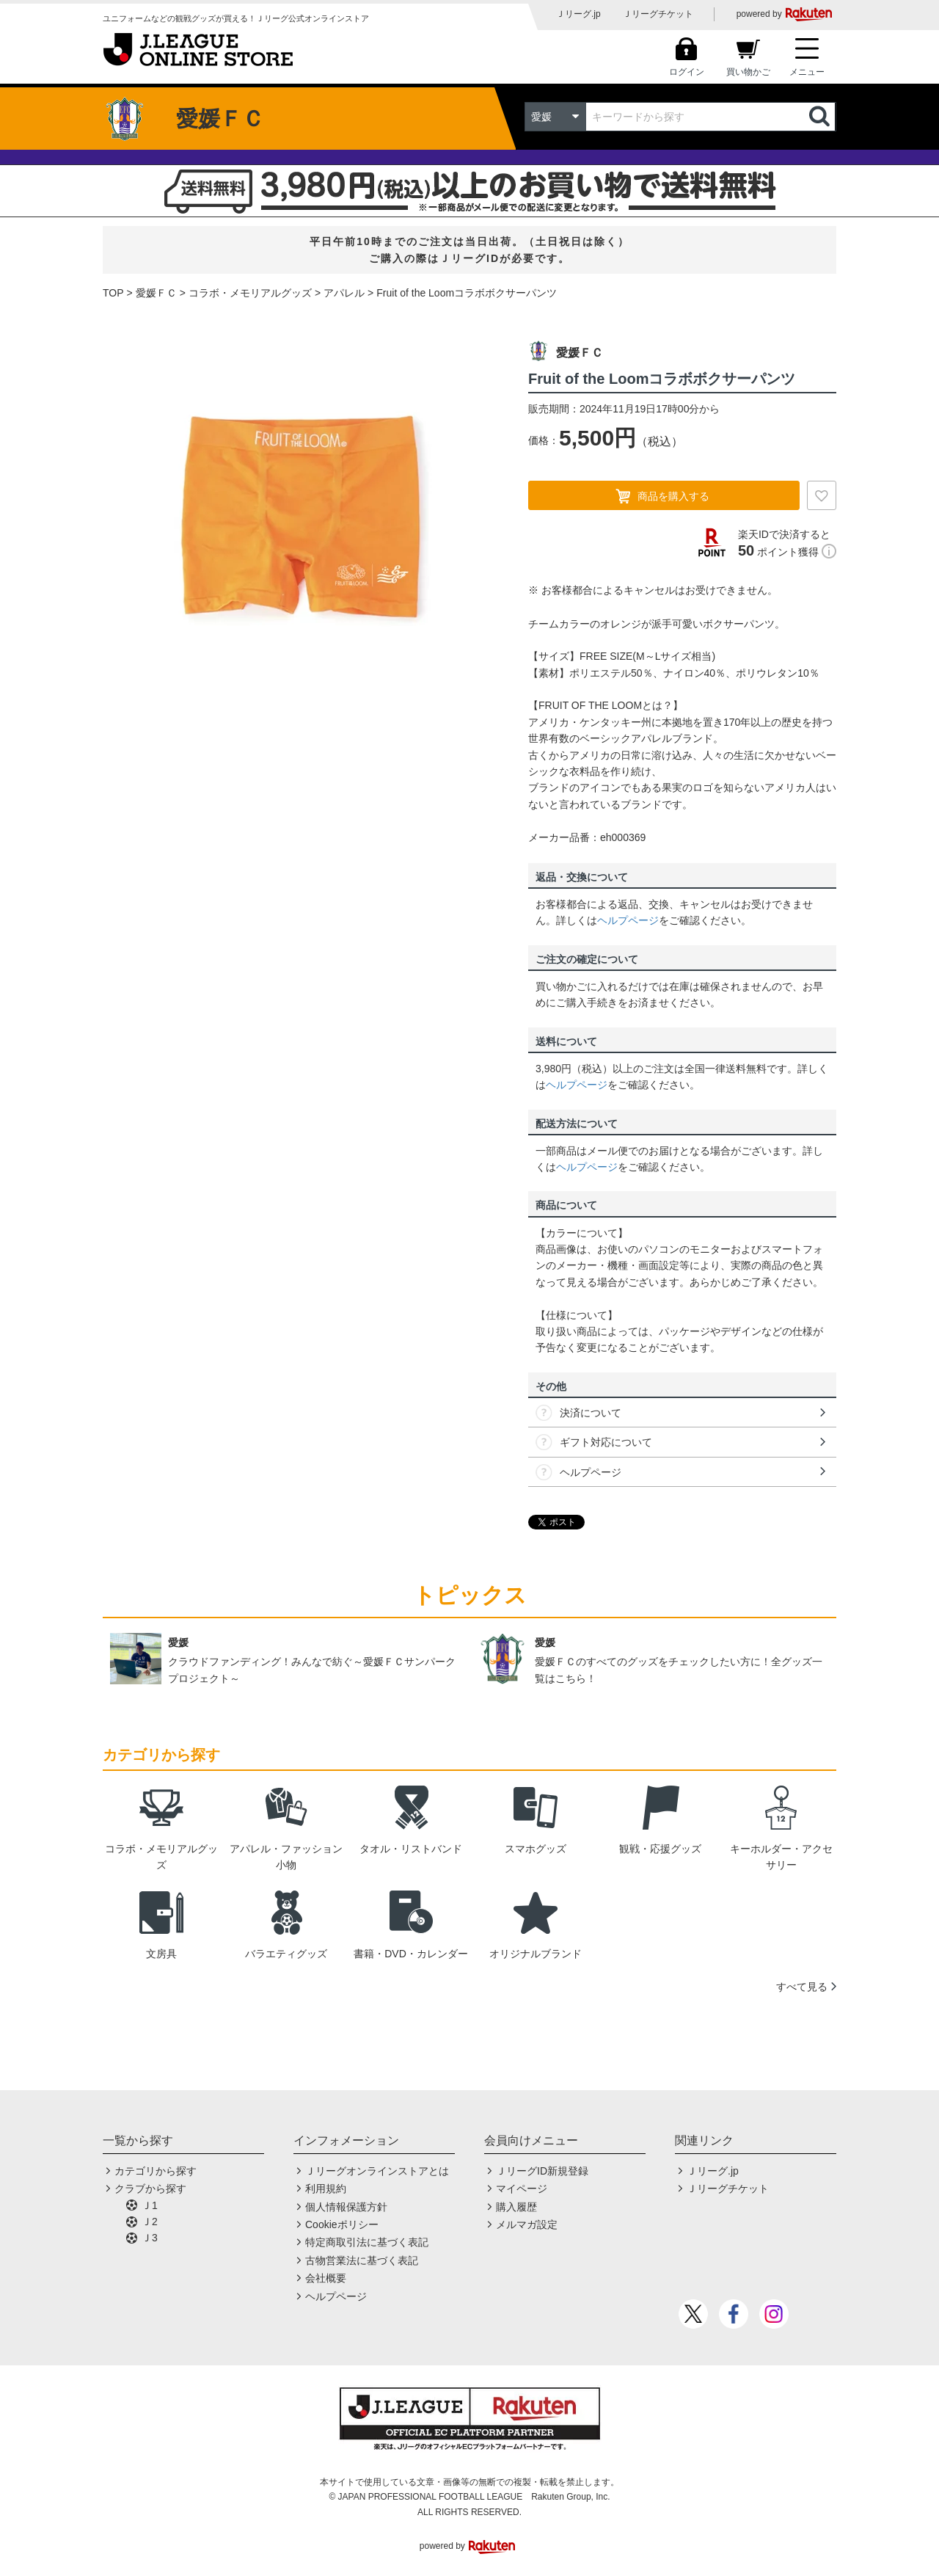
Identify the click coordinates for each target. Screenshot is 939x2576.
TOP (113, 293)
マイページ (521, 2188)
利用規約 (325, 2188)
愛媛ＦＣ (156, 293)
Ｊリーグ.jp (578, 14)
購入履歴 (516, 2207)
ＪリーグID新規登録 (542, 2171)
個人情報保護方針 (346, 2207)
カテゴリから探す (155, 2171)
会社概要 (325, 2278)
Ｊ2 (150, 2221)
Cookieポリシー (342, 2224)
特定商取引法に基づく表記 (366, 2242)
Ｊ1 (150, 2205)
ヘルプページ (628, 920)
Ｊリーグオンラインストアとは (377, 2171)
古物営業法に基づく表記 (361, 2260)
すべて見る (801, 1987)
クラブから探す (150, 2188)
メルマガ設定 (527, 2224)
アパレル (344, 293)
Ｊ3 (150, 2238)
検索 (821, 117)
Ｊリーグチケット (658, 14)
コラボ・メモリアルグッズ (250, 293)
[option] (304, 513)
